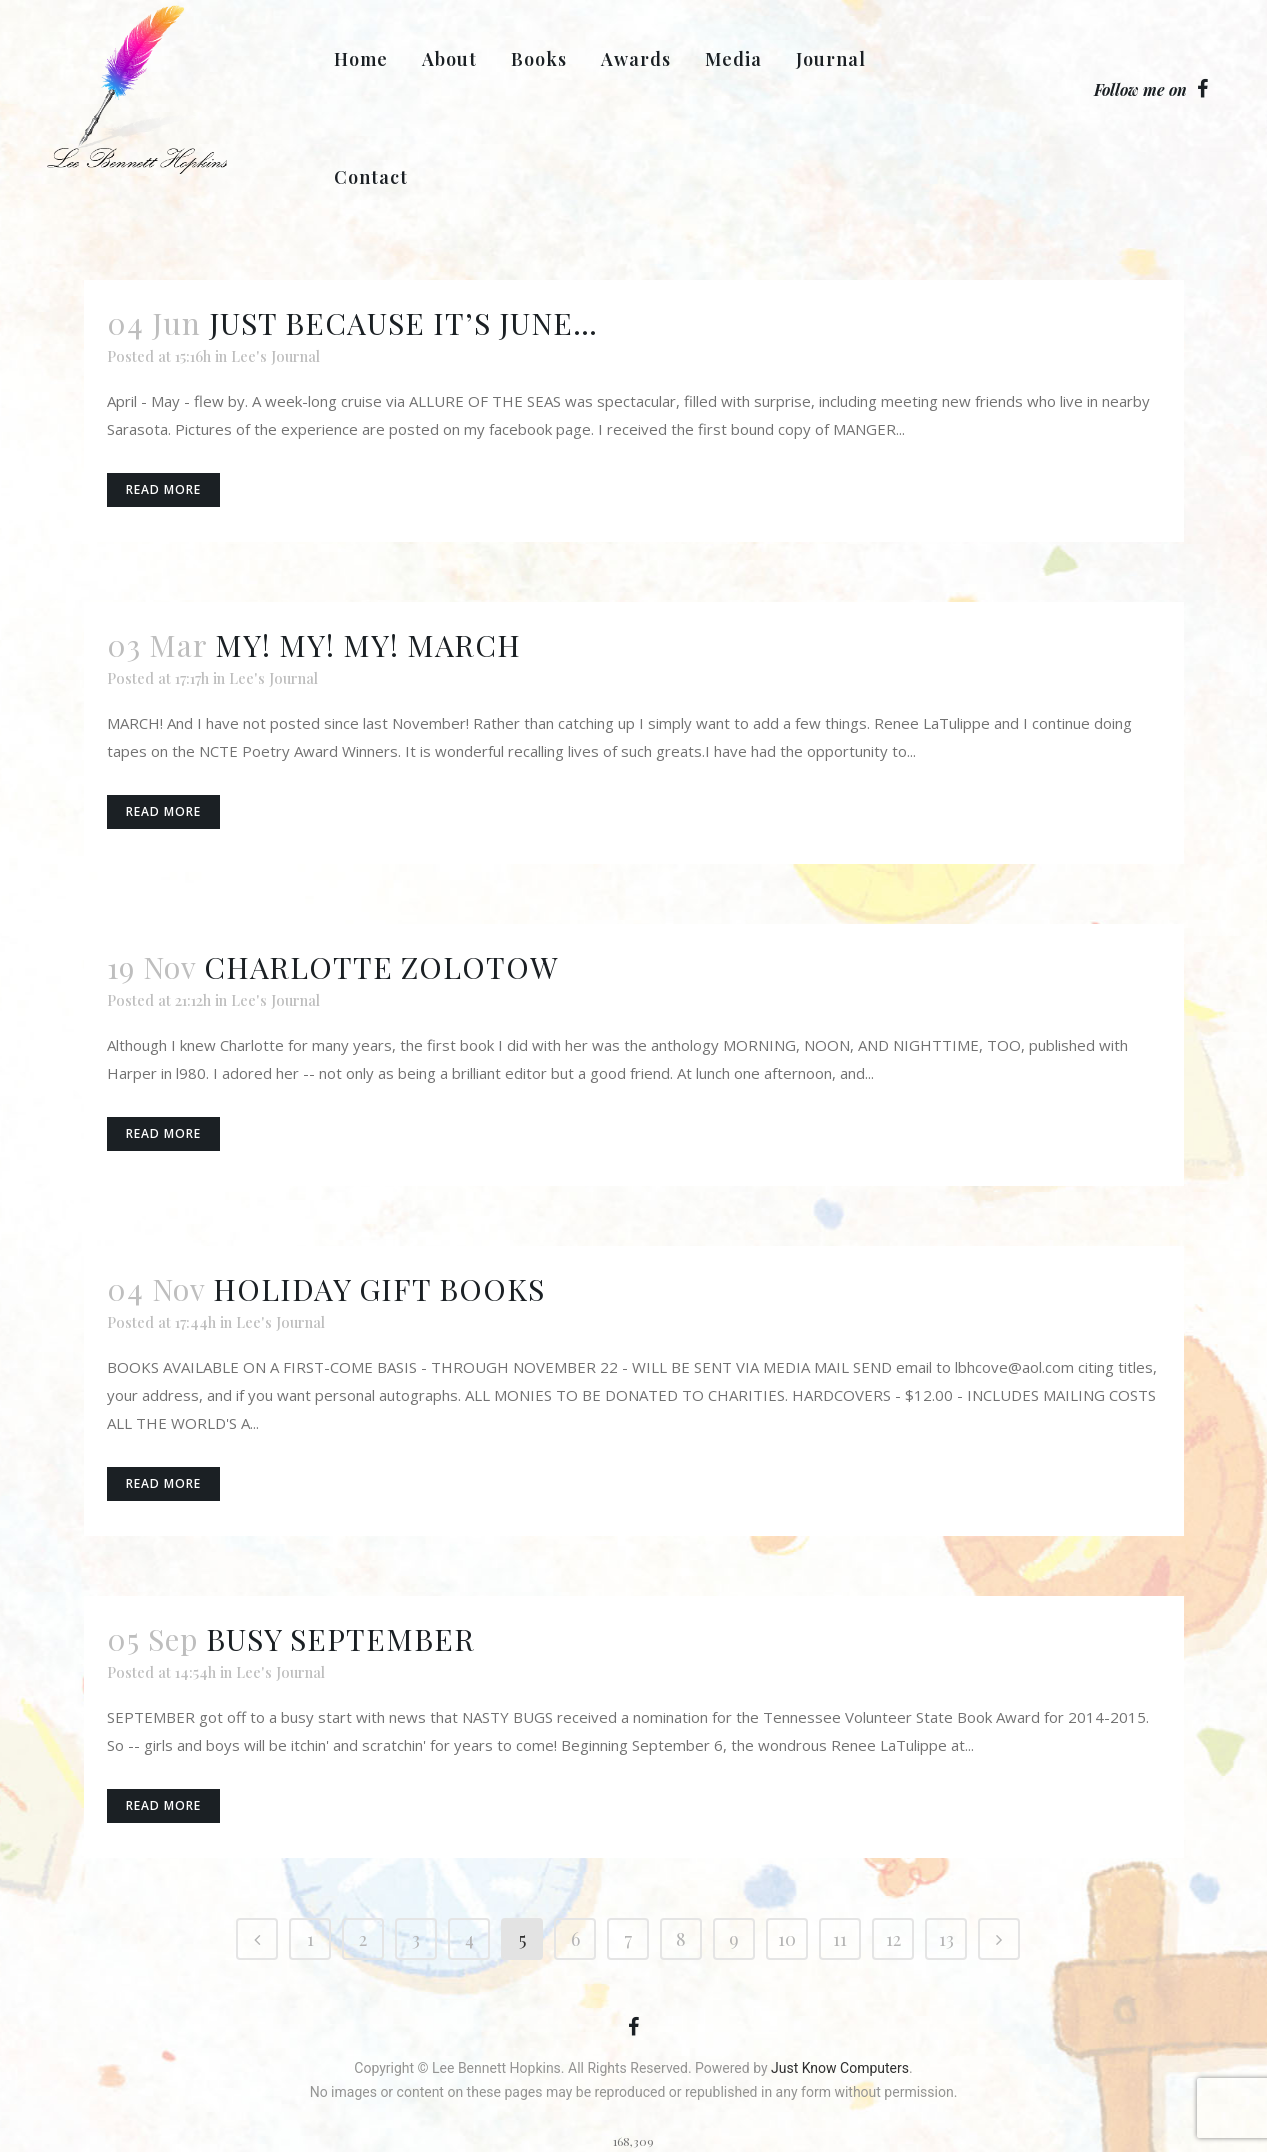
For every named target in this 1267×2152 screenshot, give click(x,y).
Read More (163, 489)
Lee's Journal (275, 356)
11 (840, 1939)
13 (946, 1939)
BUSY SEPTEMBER (340, 1639)
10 (787, 1939)
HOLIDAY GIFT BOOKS (379, 1289)
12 (893, 1939)
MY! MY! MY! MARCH (368, 645)
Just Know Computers (840, 2068)
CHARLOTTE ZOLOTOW (381, 967)
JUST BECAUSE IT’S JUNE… (403, 323)
